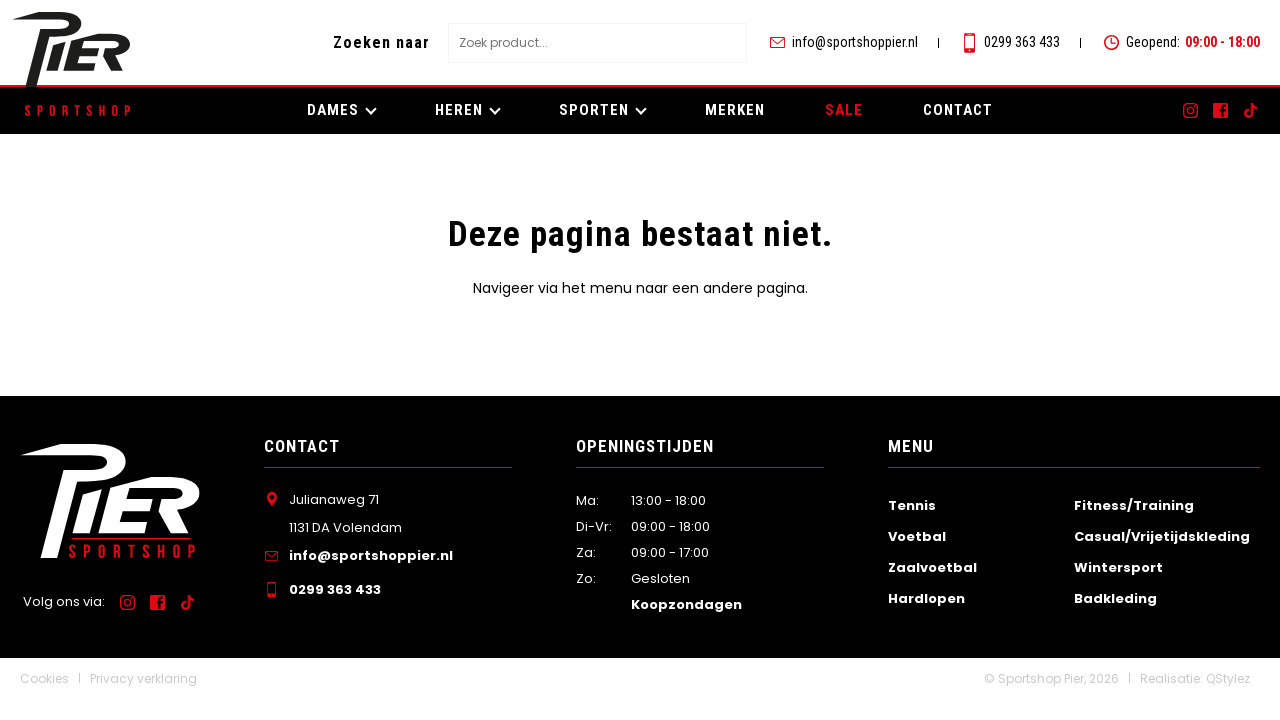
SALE (844, 110)
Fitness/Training (1134, 505)
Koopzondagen (686, 604)
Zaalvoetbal (932, 567)
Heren (459, 110)
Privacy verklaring (143, 678)
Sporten (594, 110)
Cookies (44, 678)
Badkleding (1115, 598)
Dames (333, 110)
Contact (958, 110)
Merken (735, 110)
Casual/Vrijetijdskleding (1162, 536)
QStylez (1228, 678)
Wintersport (1118, 567)
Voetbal (917, 536)
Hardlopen (926, 598)
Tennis (912, 505)
